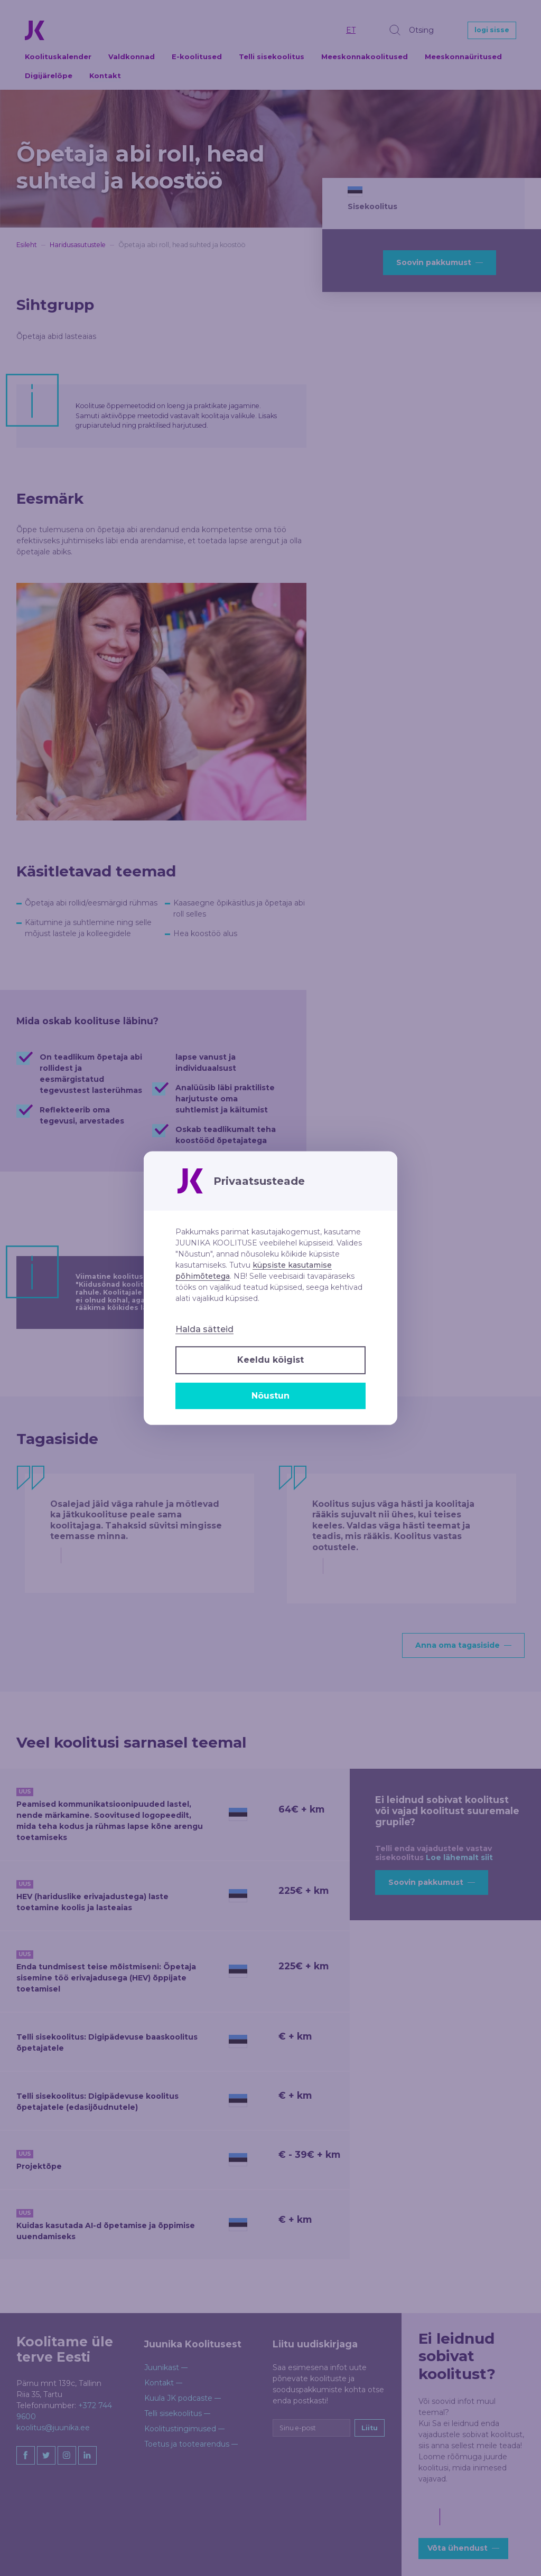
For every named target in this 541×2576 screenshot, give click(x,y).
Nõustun (270, 1396)
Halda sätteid (204, 1329)
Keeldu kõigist (270, 1360)
